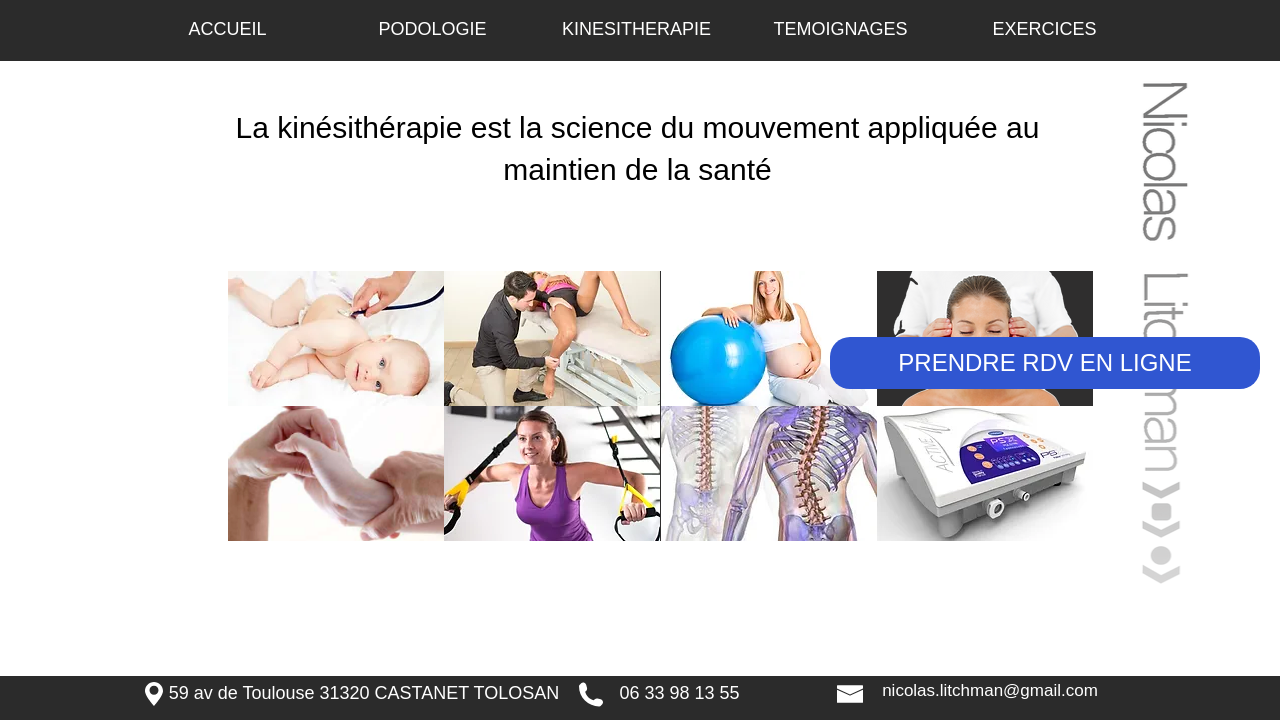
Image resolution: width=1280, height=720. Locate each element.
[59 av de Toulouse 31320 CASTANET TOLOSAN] (364, 694)
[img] (336, 473)
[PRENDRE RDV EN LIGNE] (1045, 363)
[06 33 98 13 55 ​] (682, 694)
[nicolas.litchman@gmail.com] (990, 691)
